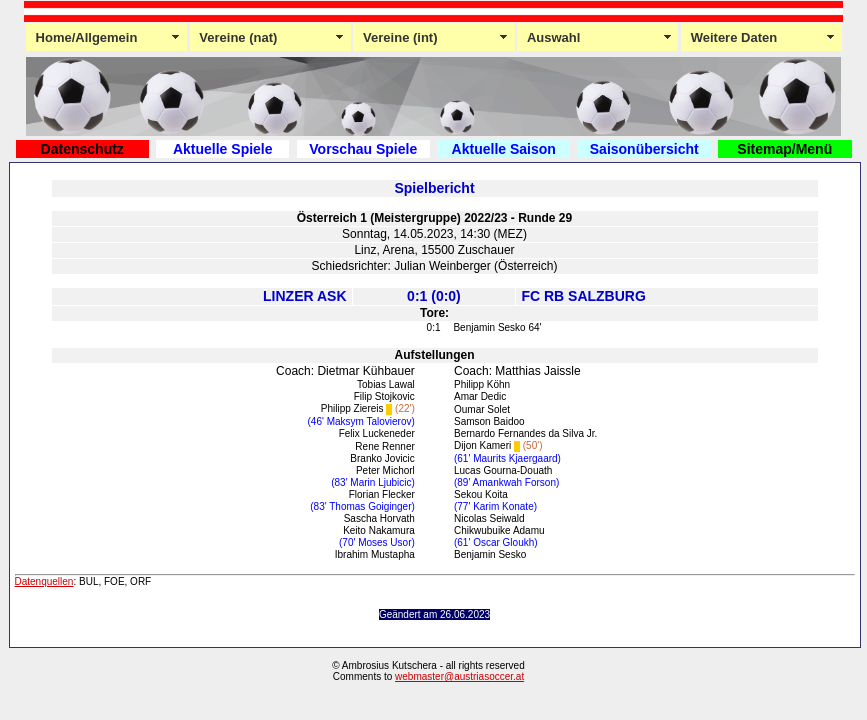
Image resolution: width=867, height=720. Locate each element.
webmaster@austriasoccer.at (459, 676)
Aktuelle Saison (504, 149)
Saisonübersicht (644, 149)
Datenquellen (44, 581)
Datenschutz (82, 149)
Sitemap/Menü (784, 149)
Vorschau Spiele (363, 149)
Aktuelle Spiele (223, 149)
